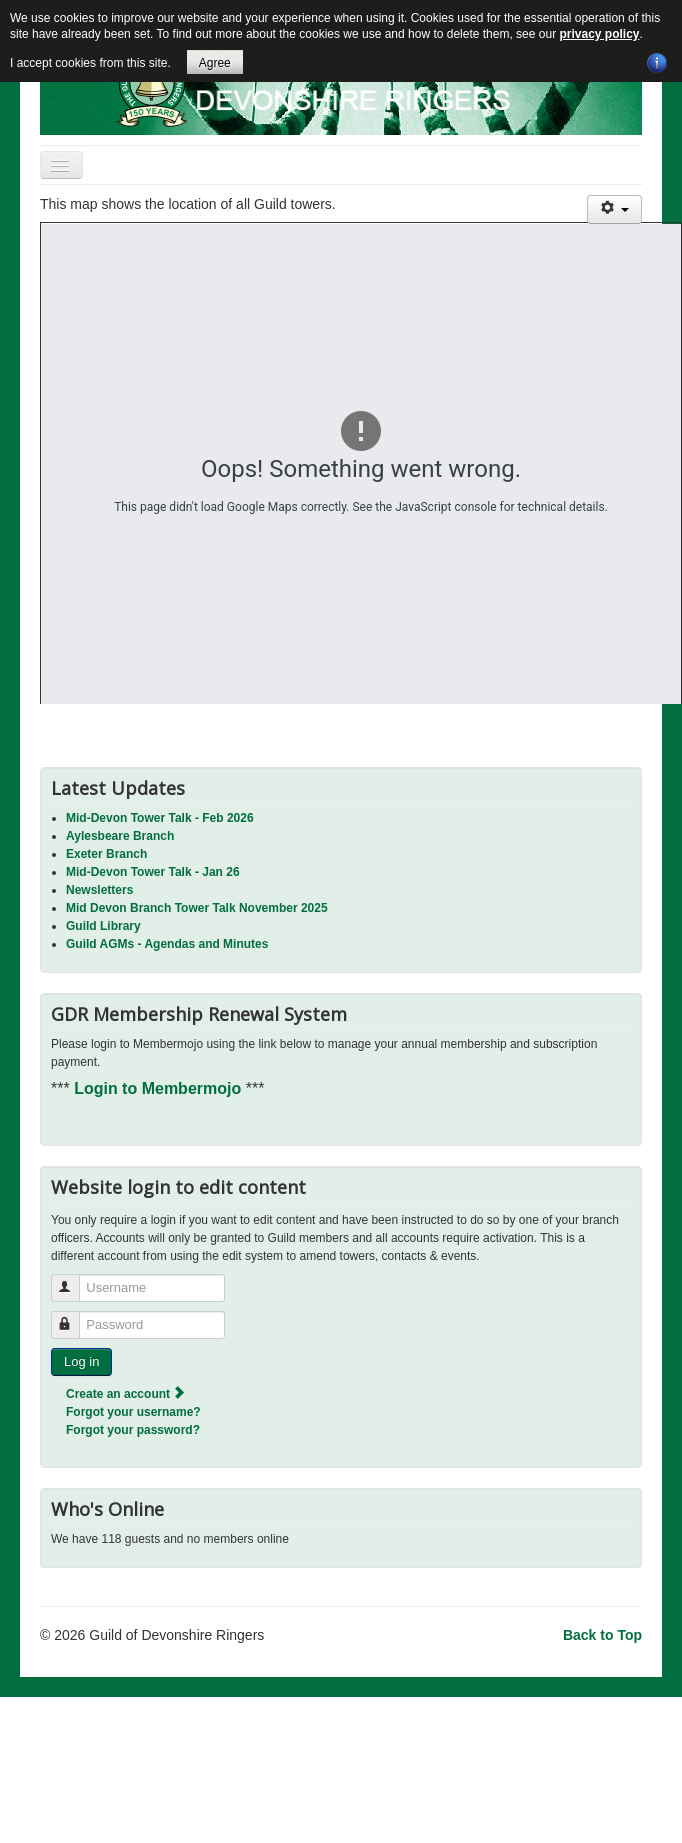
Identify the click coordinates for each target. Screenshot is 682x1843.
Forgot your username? (133, 1412)
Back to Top (602, 1635)
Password (74, 1316)
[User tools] (614, 209)
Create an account (126, 1394)
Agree (215, 63)
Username (74, 1279)
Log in (81, 1361)
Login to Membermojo (160, 1088)
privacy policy (599, 34)
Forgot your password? (133, 1430)
